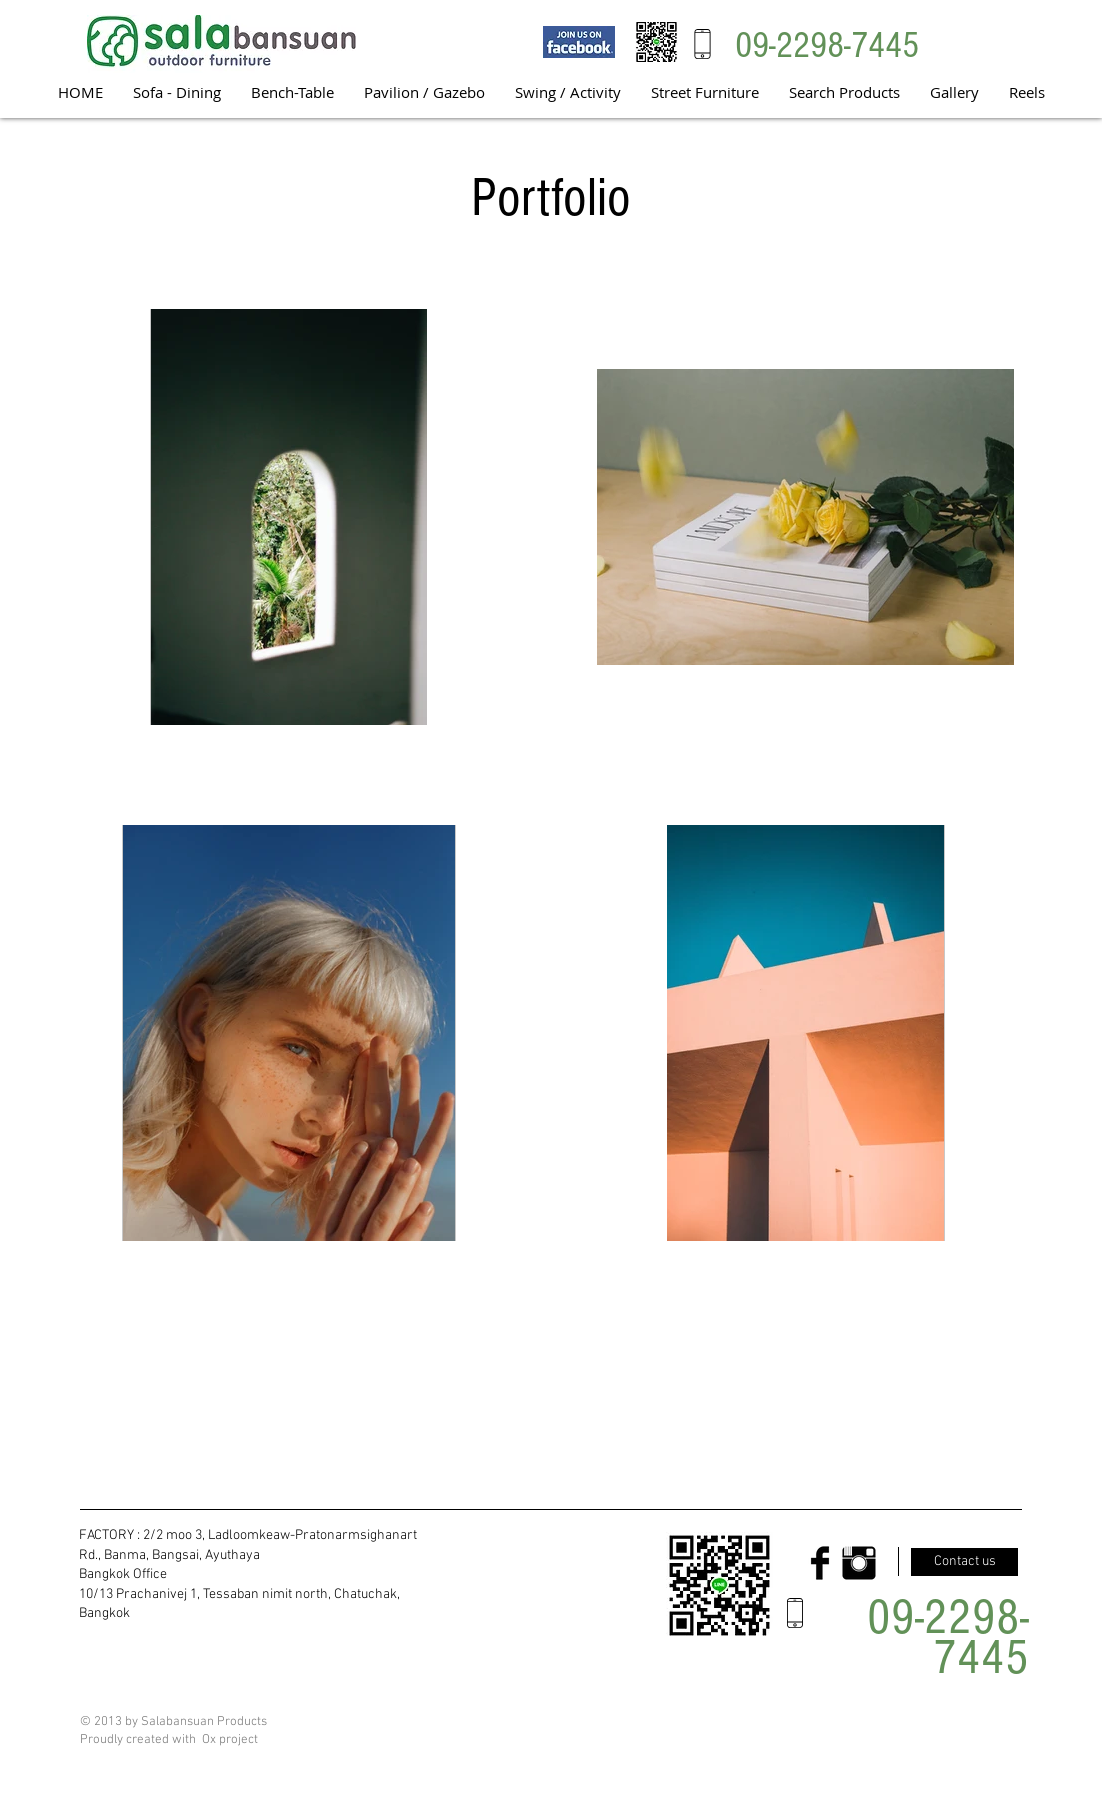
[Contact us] (964, 1562)
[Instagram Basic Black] (859, 1563)
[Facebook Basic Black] (820, 1563)
